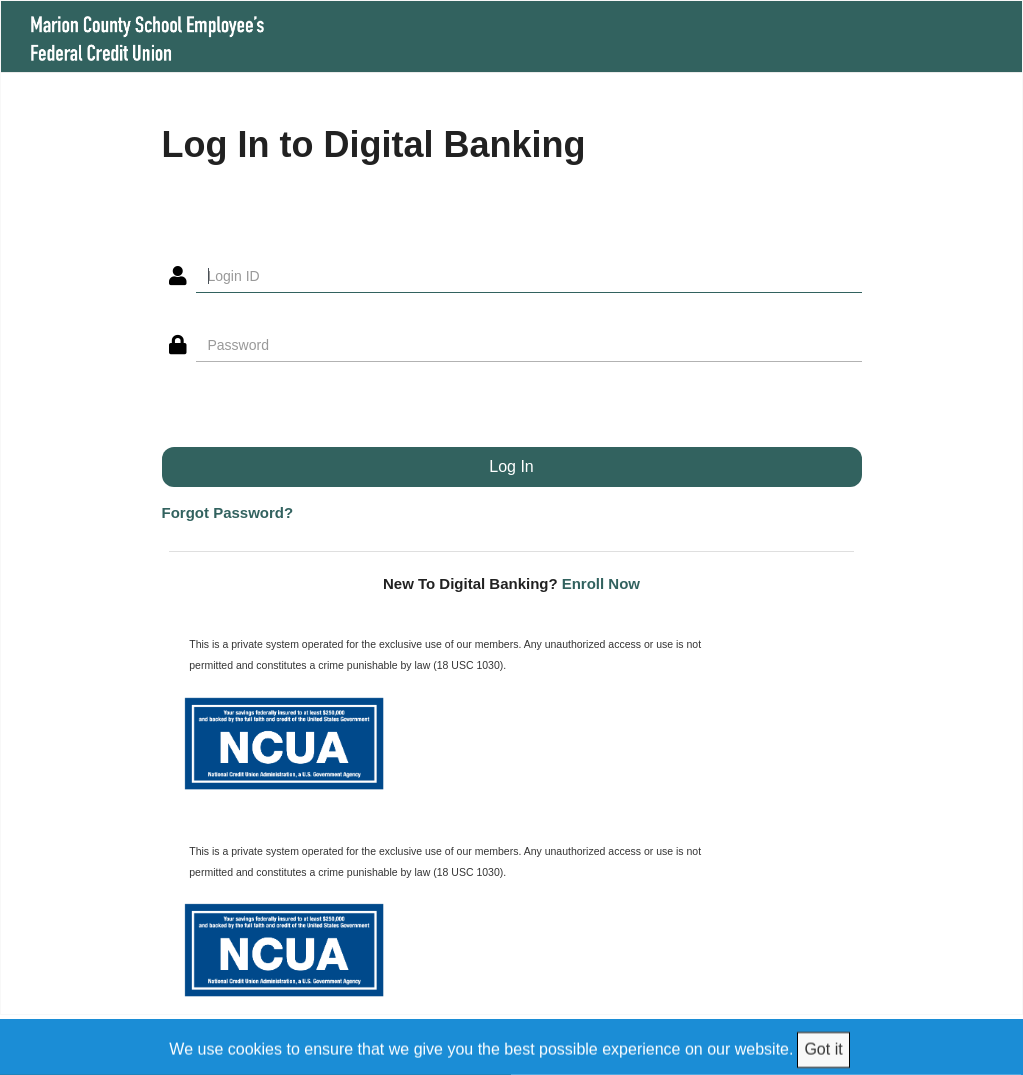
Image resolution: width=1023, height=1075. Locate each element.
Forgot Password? (228, 512)
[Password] (529, 345)
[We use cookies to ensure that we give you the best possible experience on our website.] (512, 1046)
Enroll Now (601, 583)
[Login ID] (529, 276)
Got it (823, 1048)
